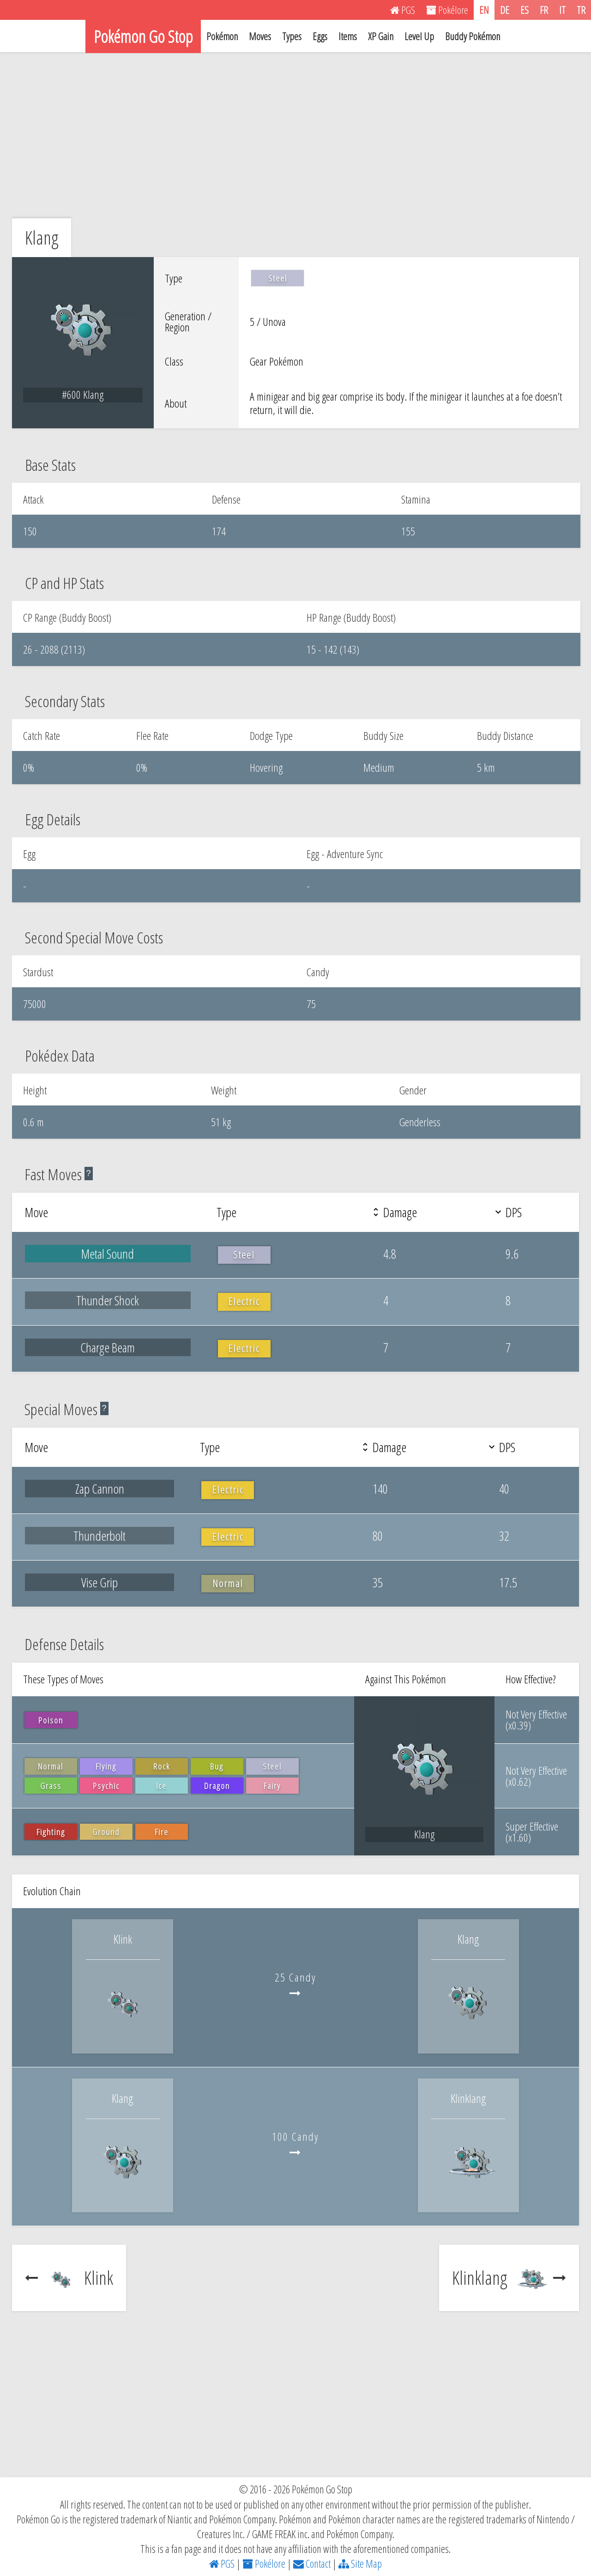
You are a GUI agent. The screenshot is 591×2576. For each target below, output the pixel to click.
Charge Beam (107, 1347)
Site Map (360, 2563)
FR (544, 10)
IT (562, 10)
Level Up (419, 36)
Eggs (320, 36)
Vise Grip (99, 1582)
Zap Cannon (99, 1488)
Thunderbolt (99, 1535)
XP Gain (380, 36)
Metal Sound (107, 1253)
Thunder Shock (107, 1300)
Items (347, 36)
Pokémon (222, 36)
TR (581, 10)
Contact (312, 2563)
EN (484, 10)
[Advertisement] (295, 135)
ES (524, 10)
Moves (260, 36)
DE (504, 10)
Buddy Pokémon (472, 36)
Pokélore (263, 2563)
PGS (222, 2563)
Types (292, 36)
